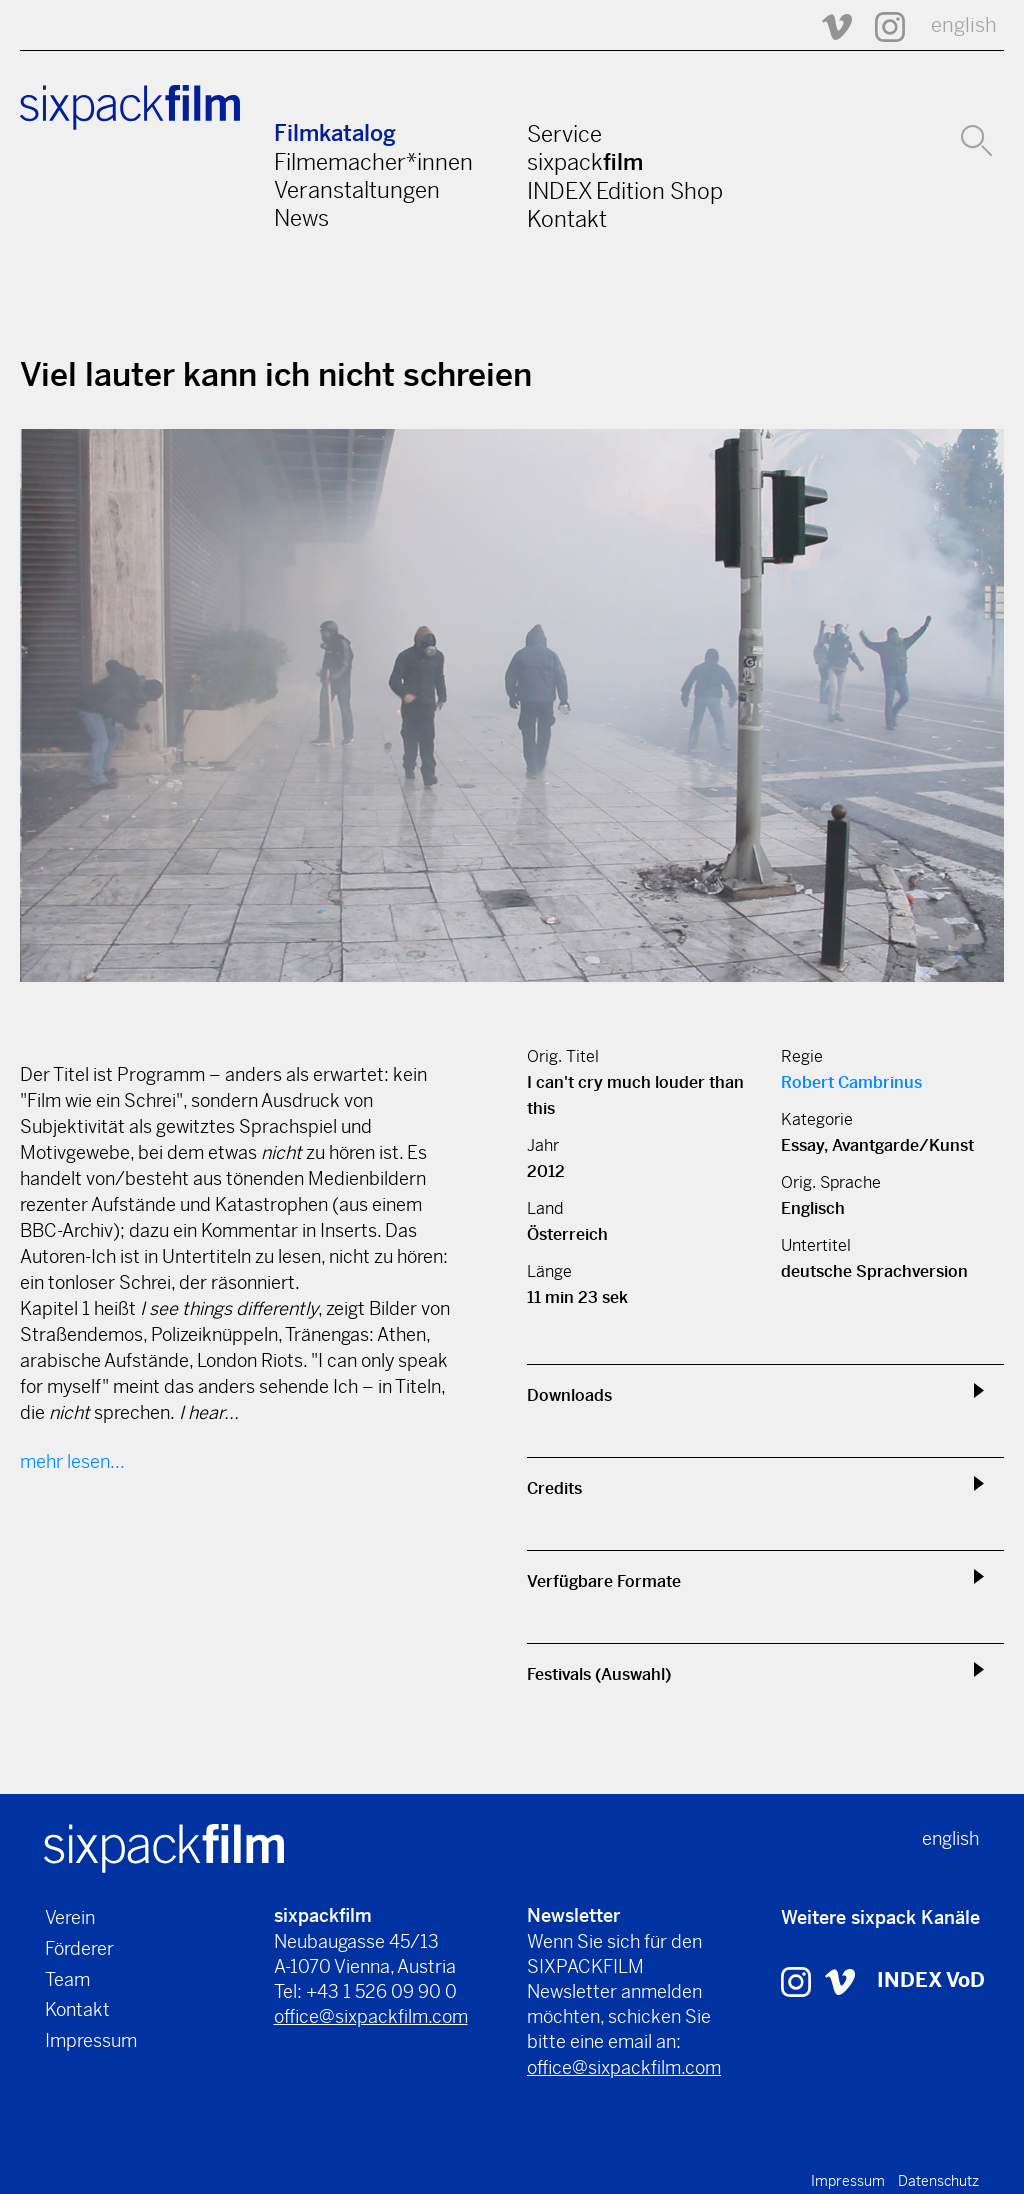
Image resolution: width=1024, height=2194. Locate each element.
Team (67, 1979)
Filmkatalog (335, 133)
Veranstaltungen (357, 190)
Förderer (79, 1948)
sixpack (585, 162)
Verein (70, 1917)
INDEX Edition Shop (625, 191)
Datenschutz (938, 2181)
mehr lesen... (72, 1461)
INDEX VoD (931, 1980)
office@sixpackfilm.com (371, 2016)
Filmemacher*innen (373, 162)
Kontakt (567, 219)
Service (564, 134)
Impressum (91, 2040)
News (301, 218)
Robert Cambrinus (851, 1082)
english (964, 25)
